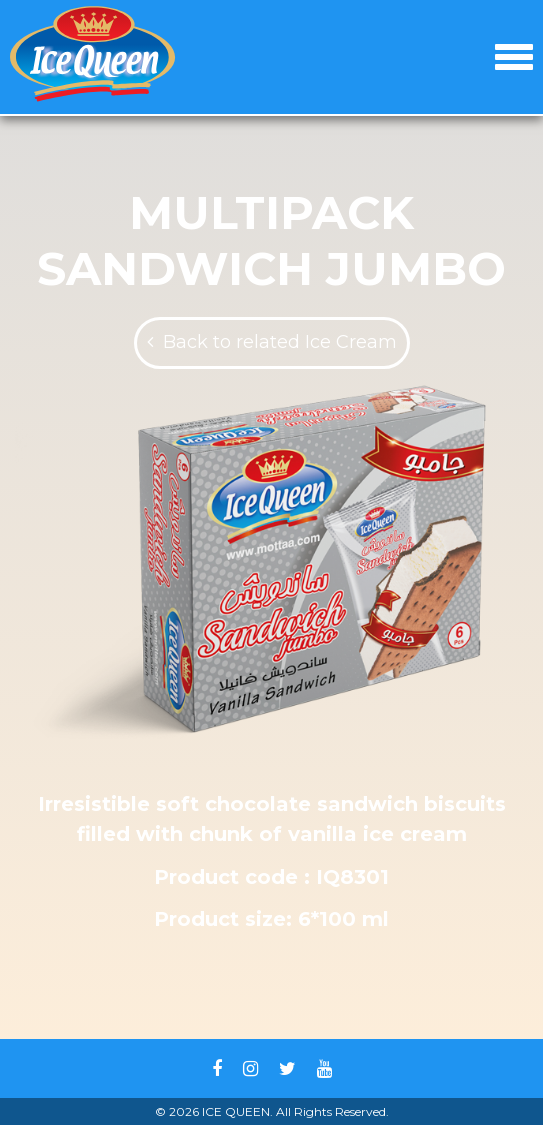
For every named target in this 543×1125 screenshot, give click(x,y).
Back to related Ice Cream (280, 342)
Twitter (287, 1069)
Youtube (324, 1069)
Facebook (217, 1069)
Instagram (250, 1069)
